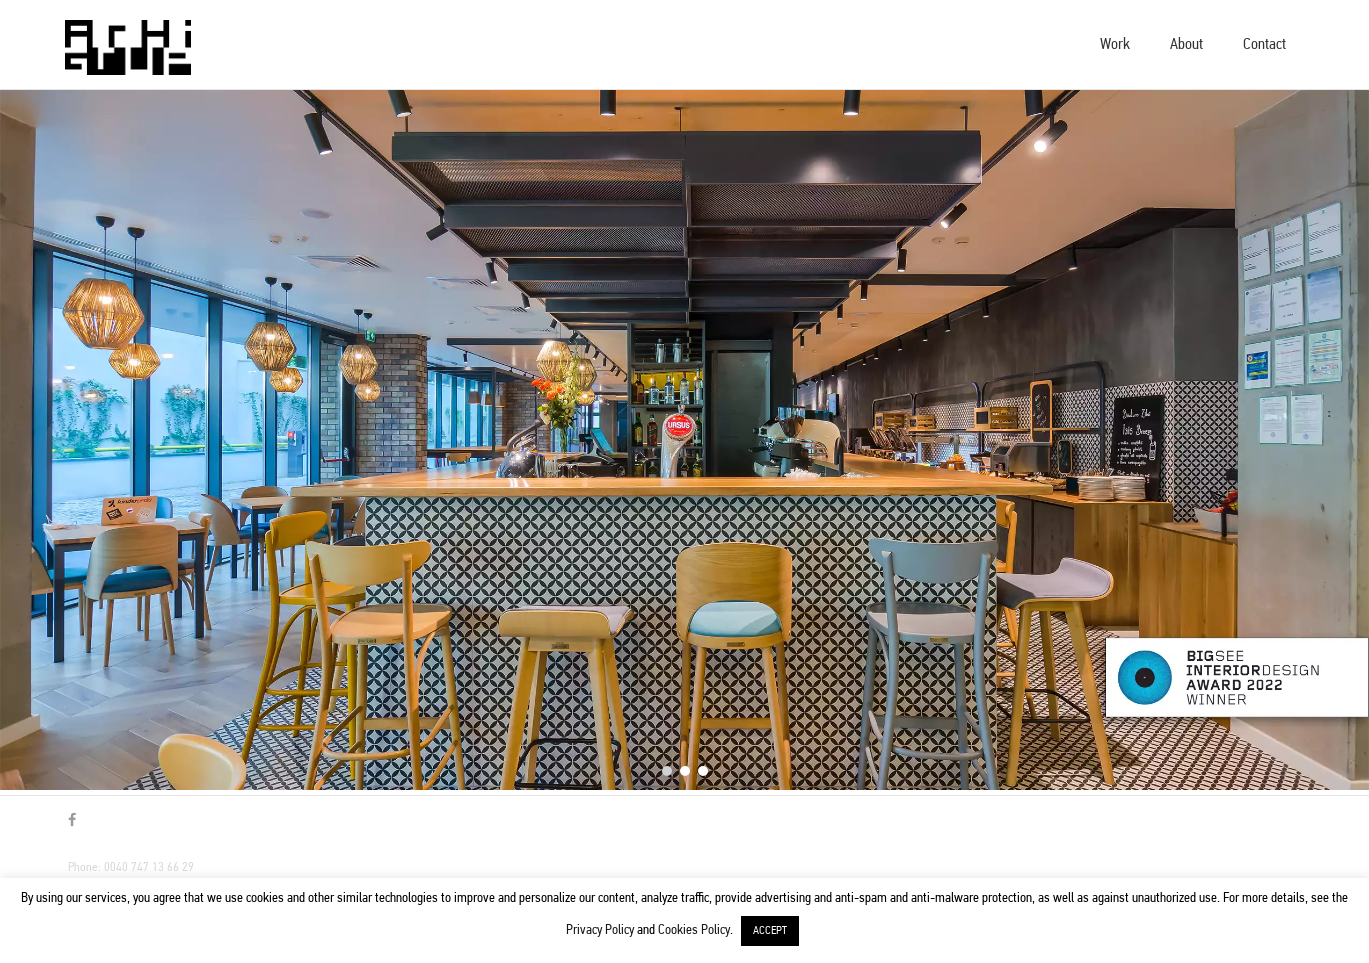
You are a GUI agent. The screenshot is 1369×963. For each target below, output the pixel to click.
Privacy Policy (600, 930)
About (1186, 45)
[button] (667, 771)
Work (1115, 45)
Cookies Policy (694, 930)
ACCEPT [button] (770, 931)
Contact (1264, 45)
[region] (684, 440)
